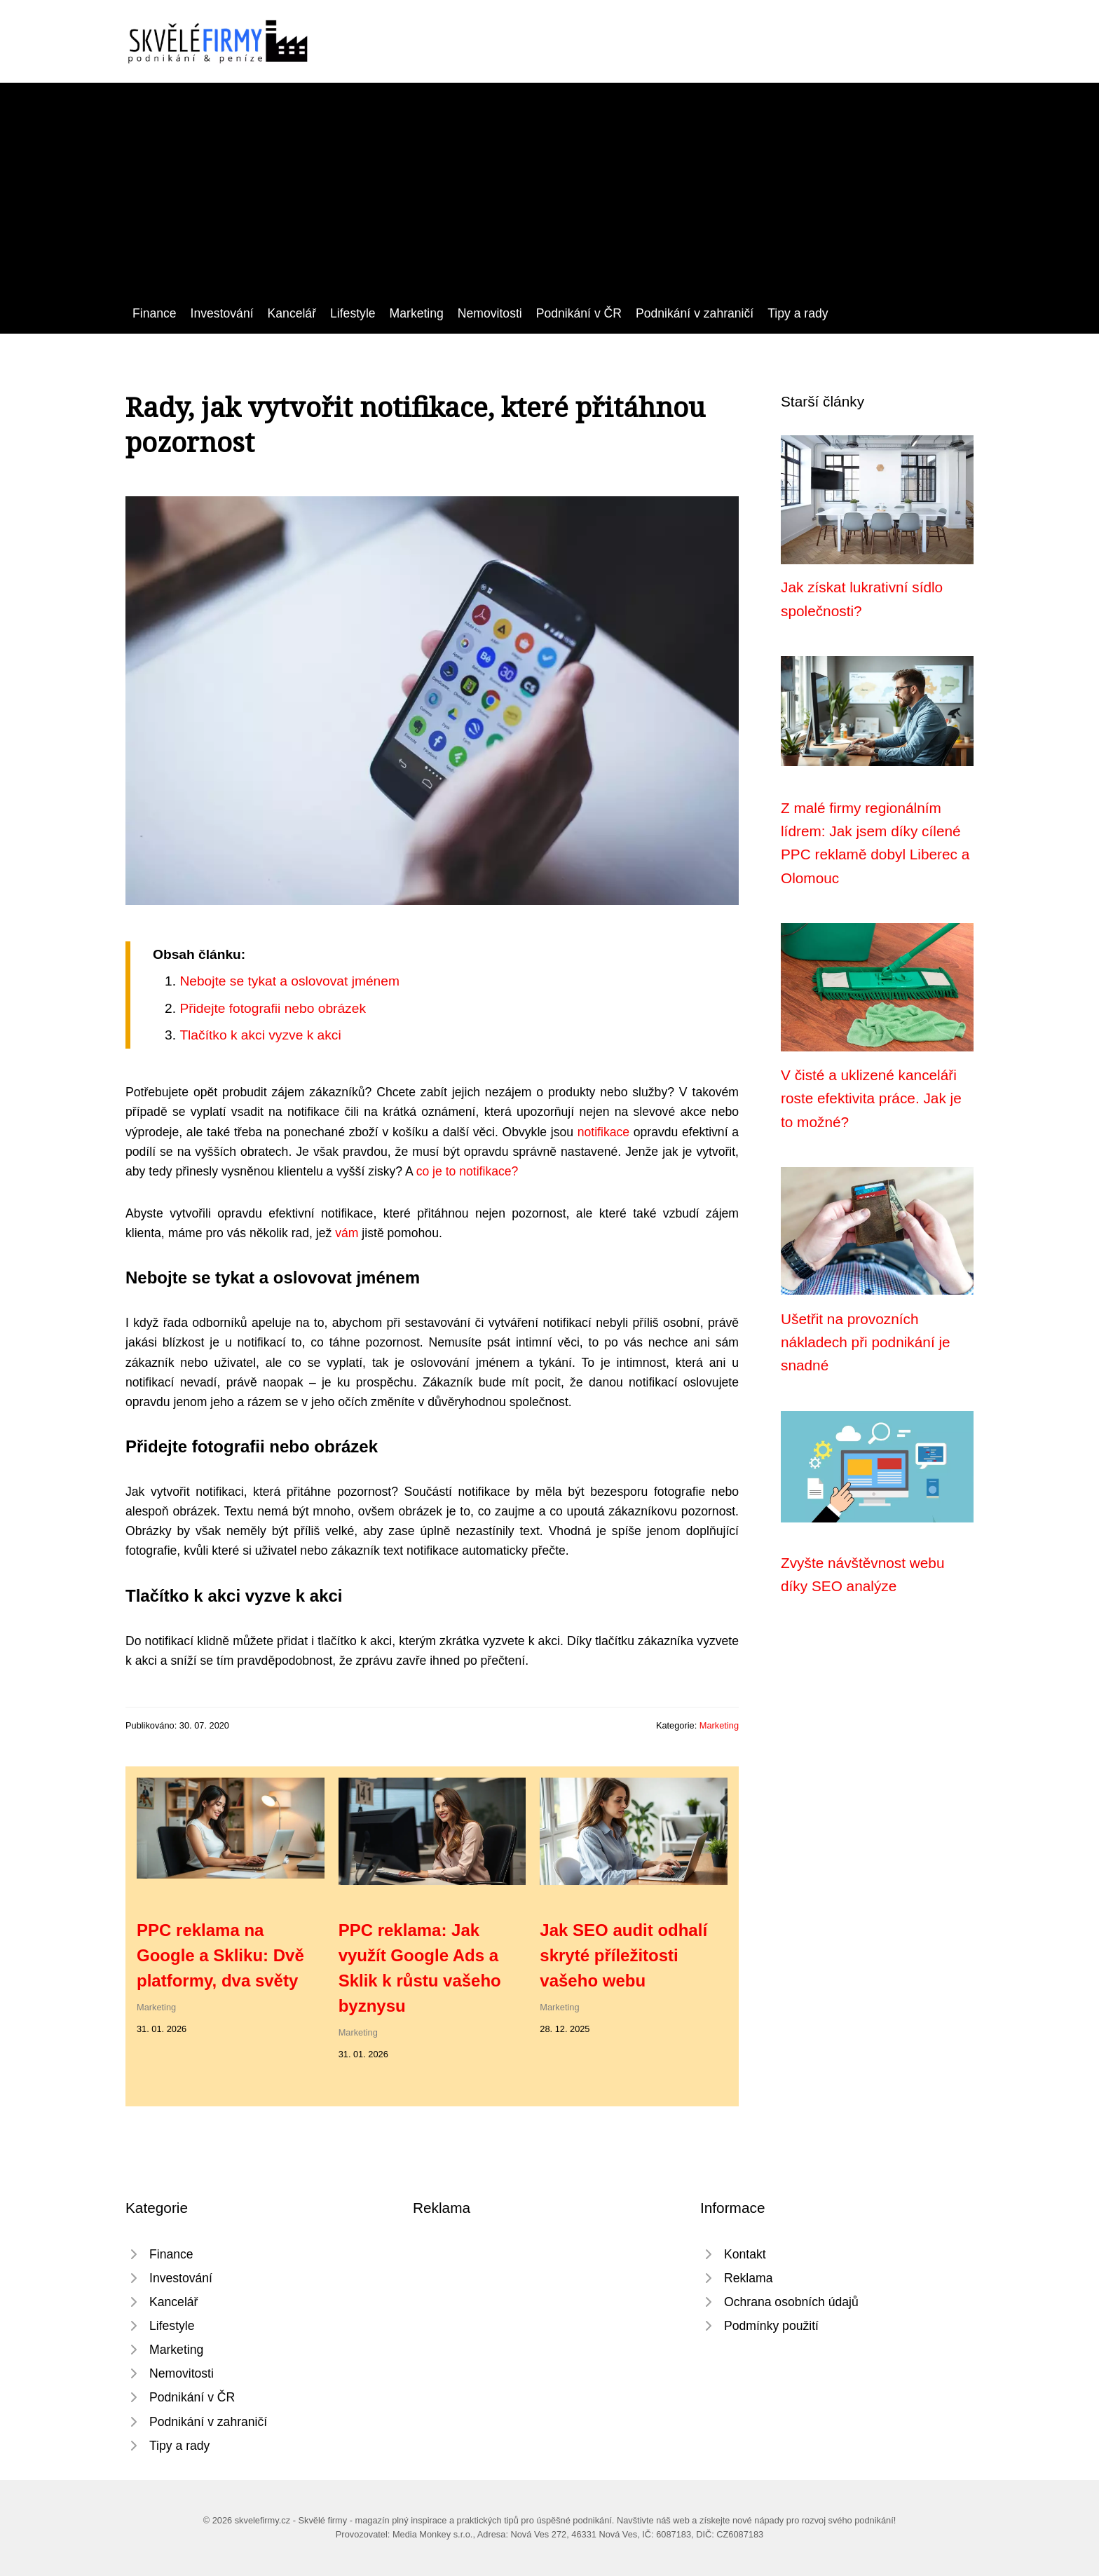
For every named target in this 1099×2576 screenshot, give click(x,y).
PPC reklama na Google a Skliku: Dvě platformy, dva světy (220, 1955)
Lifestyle (353, 313)
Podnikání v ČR (579, 313)
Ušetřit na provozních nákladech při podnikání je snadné (865, 1342)
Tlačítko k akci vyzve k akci (260, 1035)
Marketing (417, 313)
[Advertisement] (549, 198)
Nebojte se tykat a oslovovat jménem (289, 981)
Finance (154, 313)
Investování (222, 313)
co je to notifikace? (467, 1171)
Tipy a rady (797, 313)
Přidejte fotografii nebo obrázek (272, 1008)
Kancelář (292, 313)
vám (346, 1233)
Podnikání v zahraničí (694, 313)
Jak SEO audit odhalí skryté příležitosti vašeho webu (623, 1955)
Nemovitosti (490, 313)
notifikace (603, 1132)
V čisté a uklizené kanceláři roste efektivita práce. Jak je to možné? (871, 1098)
